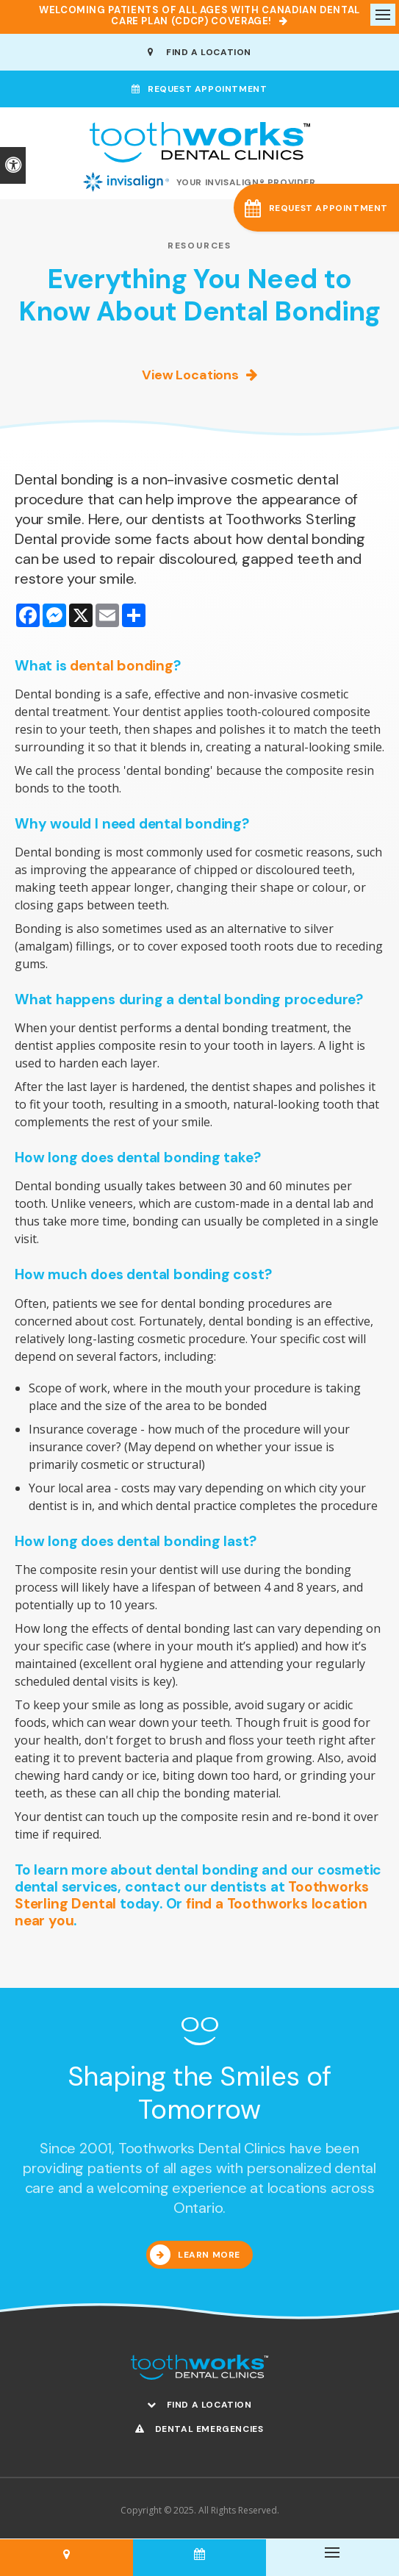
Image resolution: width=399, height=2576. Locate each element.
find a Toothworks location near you (191, 1912)
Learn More (209, 2255)
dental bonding (121, 665)
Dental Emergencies (199, 2429)
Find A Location (199, 52)
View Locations (190, 375)
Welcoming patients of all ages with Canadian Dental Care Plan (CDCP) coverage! (199, 15)
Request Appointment (199, 89)
